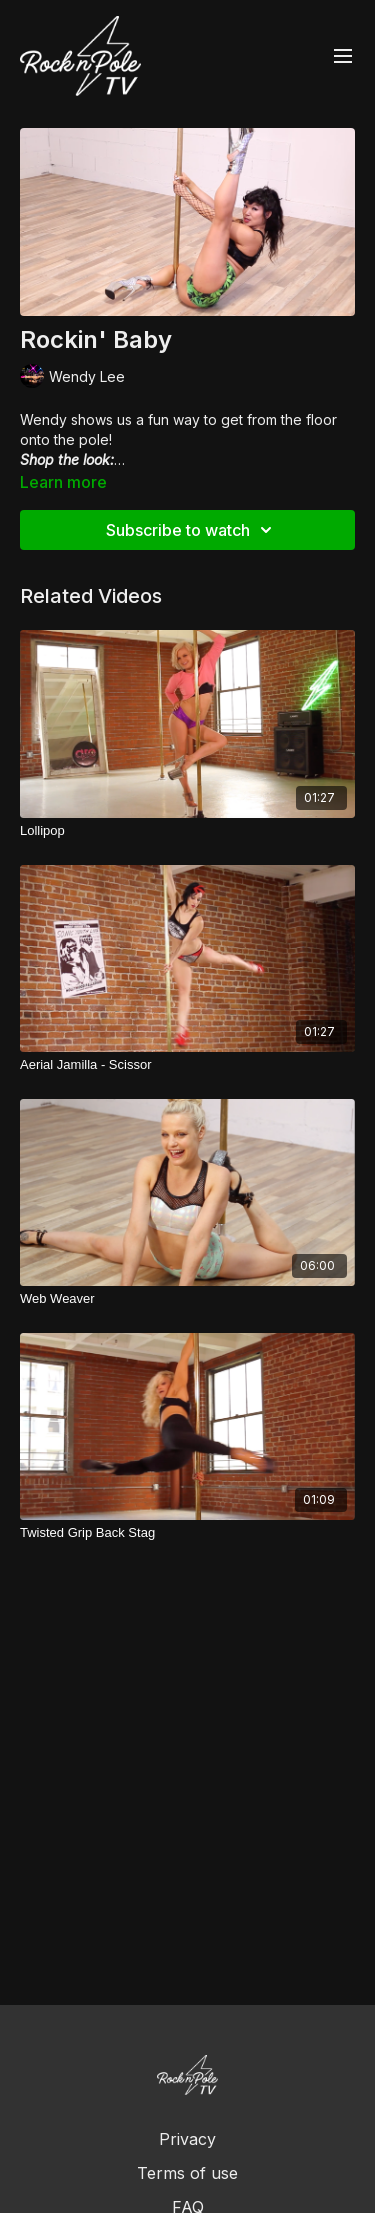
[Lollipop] (187, 831)
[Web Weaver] (187, 1299)
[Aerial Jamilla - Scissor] (187, 1065)
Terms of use (187, 2173)
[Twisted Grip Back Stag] (187, 1533)
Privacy (187, 2139)
